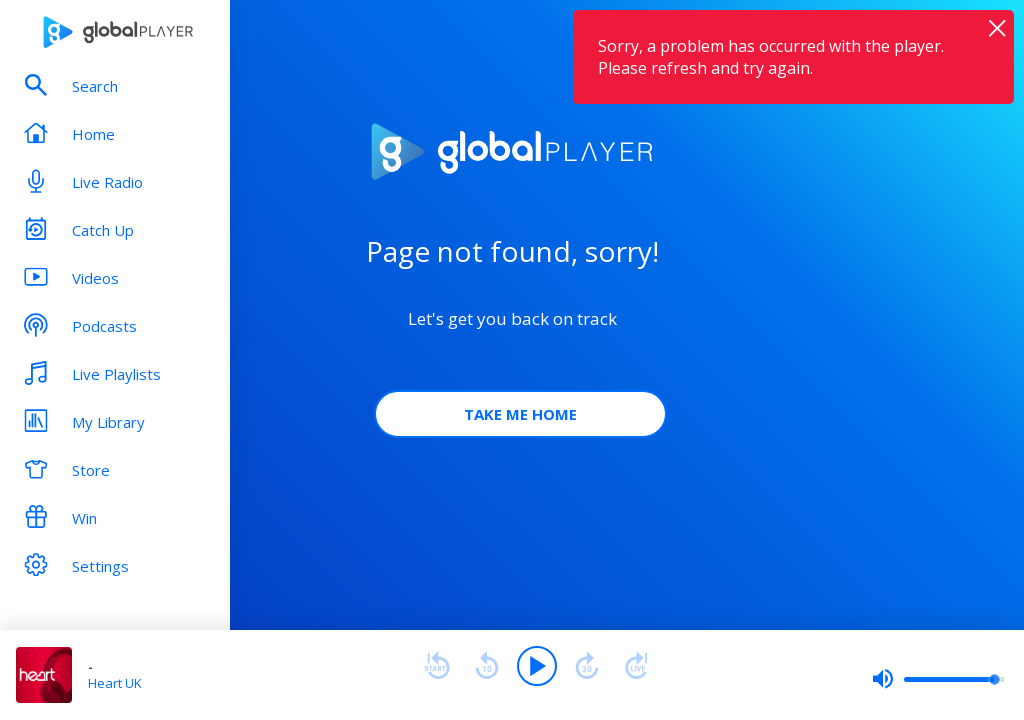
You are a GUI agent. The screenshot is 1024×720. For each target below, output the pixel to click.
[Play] (537, 666)
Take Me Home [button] (520, 414)
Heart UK (115, 683)
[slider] (938, 679)
